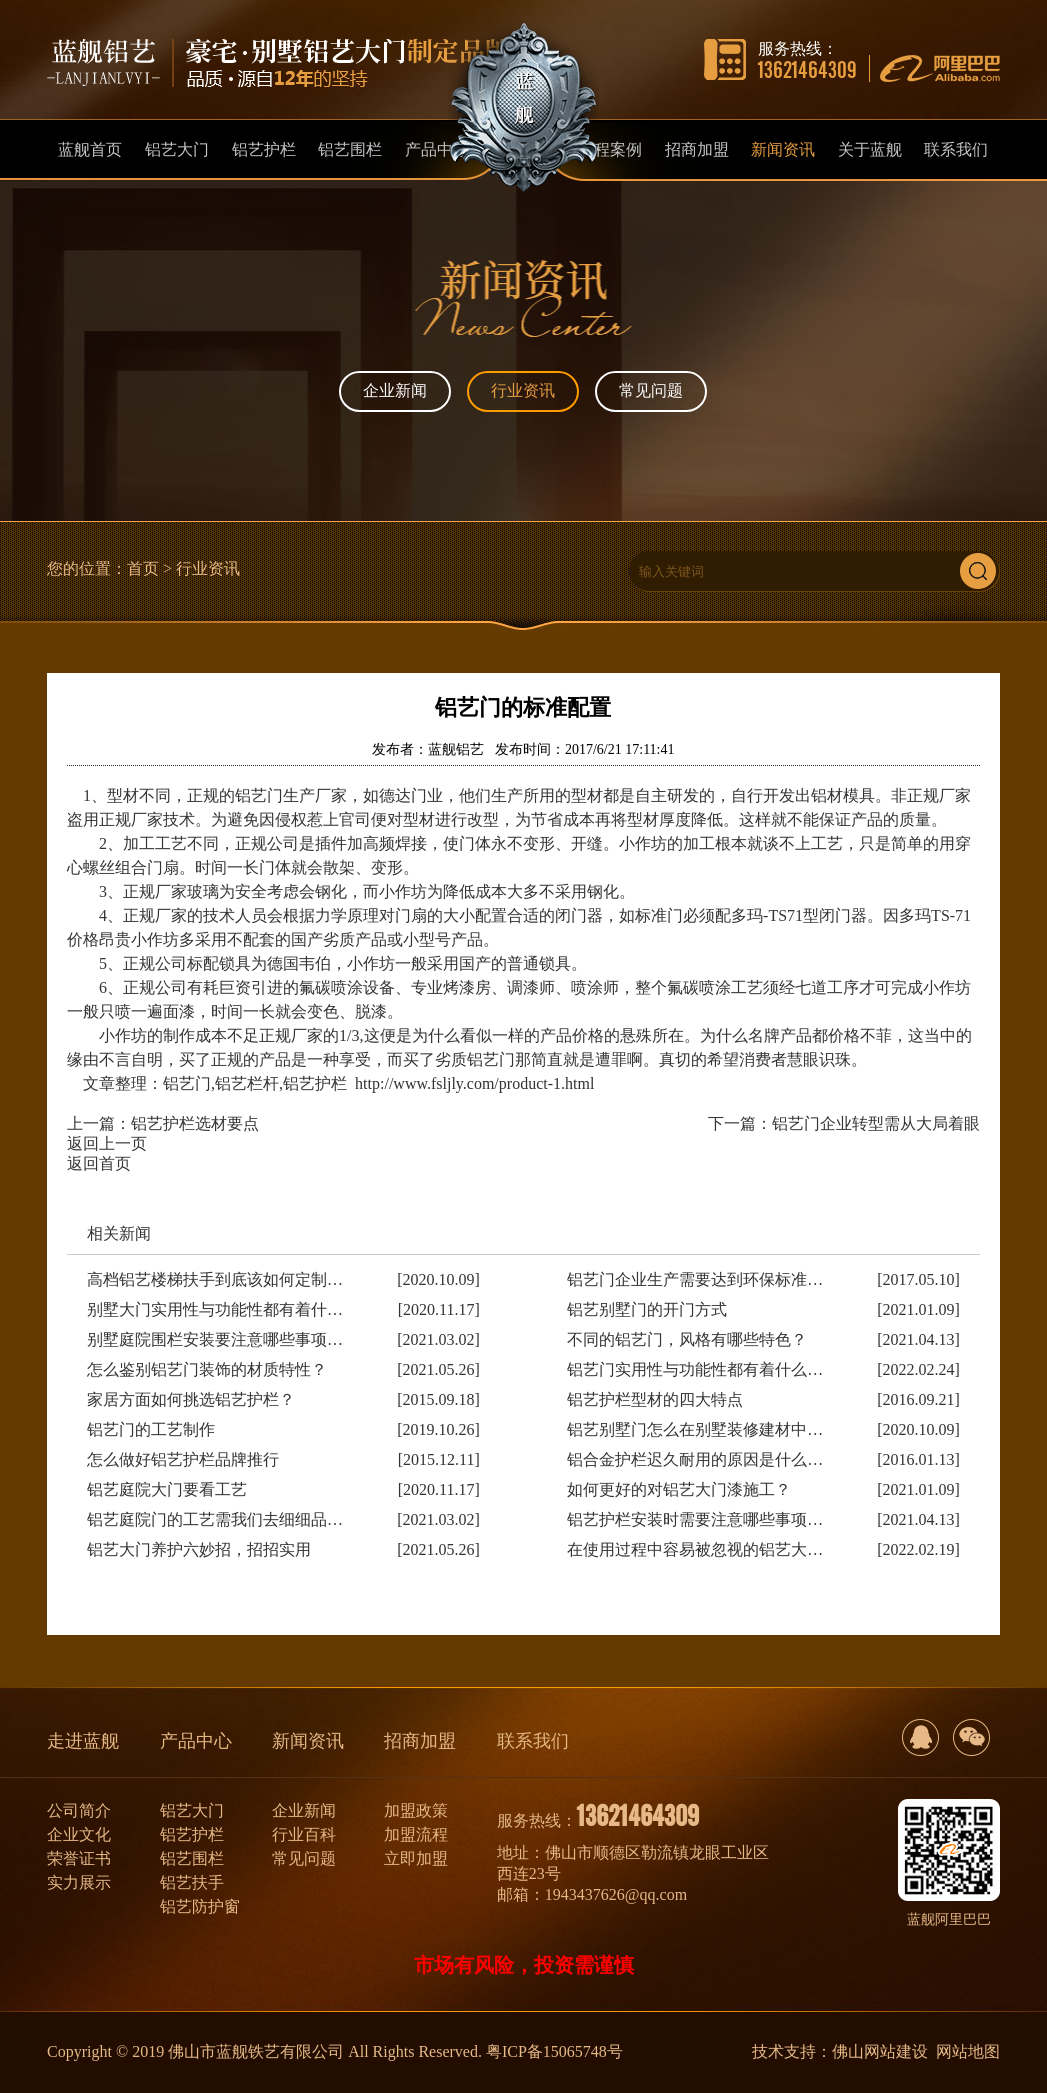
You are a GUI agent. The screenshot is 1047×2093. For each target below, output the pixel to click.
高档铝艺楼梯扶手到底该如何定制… (215, 1279)
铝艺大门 (192, 1810)
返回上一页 (107, 1143)
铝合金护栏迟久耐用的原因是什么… (695, 1459)
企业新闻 (395, 390)
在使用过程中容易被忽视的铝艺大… (695, 1549)
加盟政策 (416, 1810)
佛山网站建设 (880, 2051)
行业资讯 (523, 390)
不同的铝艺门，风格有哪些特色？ (687, 1339)
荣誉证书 (79, 1858)
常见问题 (651, 390)
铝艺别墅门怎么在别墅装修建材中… (695, 1429)
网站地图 (968, 2051)
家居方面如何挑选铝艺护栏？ (191, 1399)
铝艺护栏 (192, 1834)
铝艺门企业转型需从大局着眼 (876, 1123)
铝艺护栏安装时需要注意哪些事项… (695, 1519)
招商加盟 (420, 1741)
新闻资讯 (308, 1741)
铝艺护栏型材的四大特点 (655, 1399)
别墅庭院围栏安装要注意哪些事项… (215, 1339)
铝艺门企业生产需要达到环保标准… (695, 1279)
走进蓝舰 (83, 1741)
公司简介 (79, 1810)
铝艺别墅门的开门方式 (647, 1309)
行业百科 (304, 1834)
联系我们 (533, 1741)
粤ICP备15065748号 (554, 2051)
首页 (143, 568)
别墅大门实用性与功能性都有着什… (215, 1309)
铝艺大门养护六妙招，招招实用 (199, 1549)
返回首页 (99, 1163)
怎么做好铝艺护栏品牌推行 (183, 1459)
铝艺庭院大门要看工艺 (167, 1489)
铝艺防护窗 (200, 1906)
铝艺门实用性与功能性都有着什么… (695, 1369)
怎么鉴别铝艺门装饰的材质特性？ (207, 1369)
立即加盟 (416, 1858)
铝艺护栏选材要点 (195, 1123)
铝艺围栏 (192, 1858)
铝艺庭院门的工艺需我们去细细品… (215, 1519)
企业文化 (79, 1834)
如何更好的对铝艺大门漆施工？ (679, 1489)
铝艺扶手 (192, 1882)
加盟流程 (416, 1834)
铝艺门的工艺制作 (151, 1429)
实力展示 (79, 1882)
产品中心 (196, 1741)
